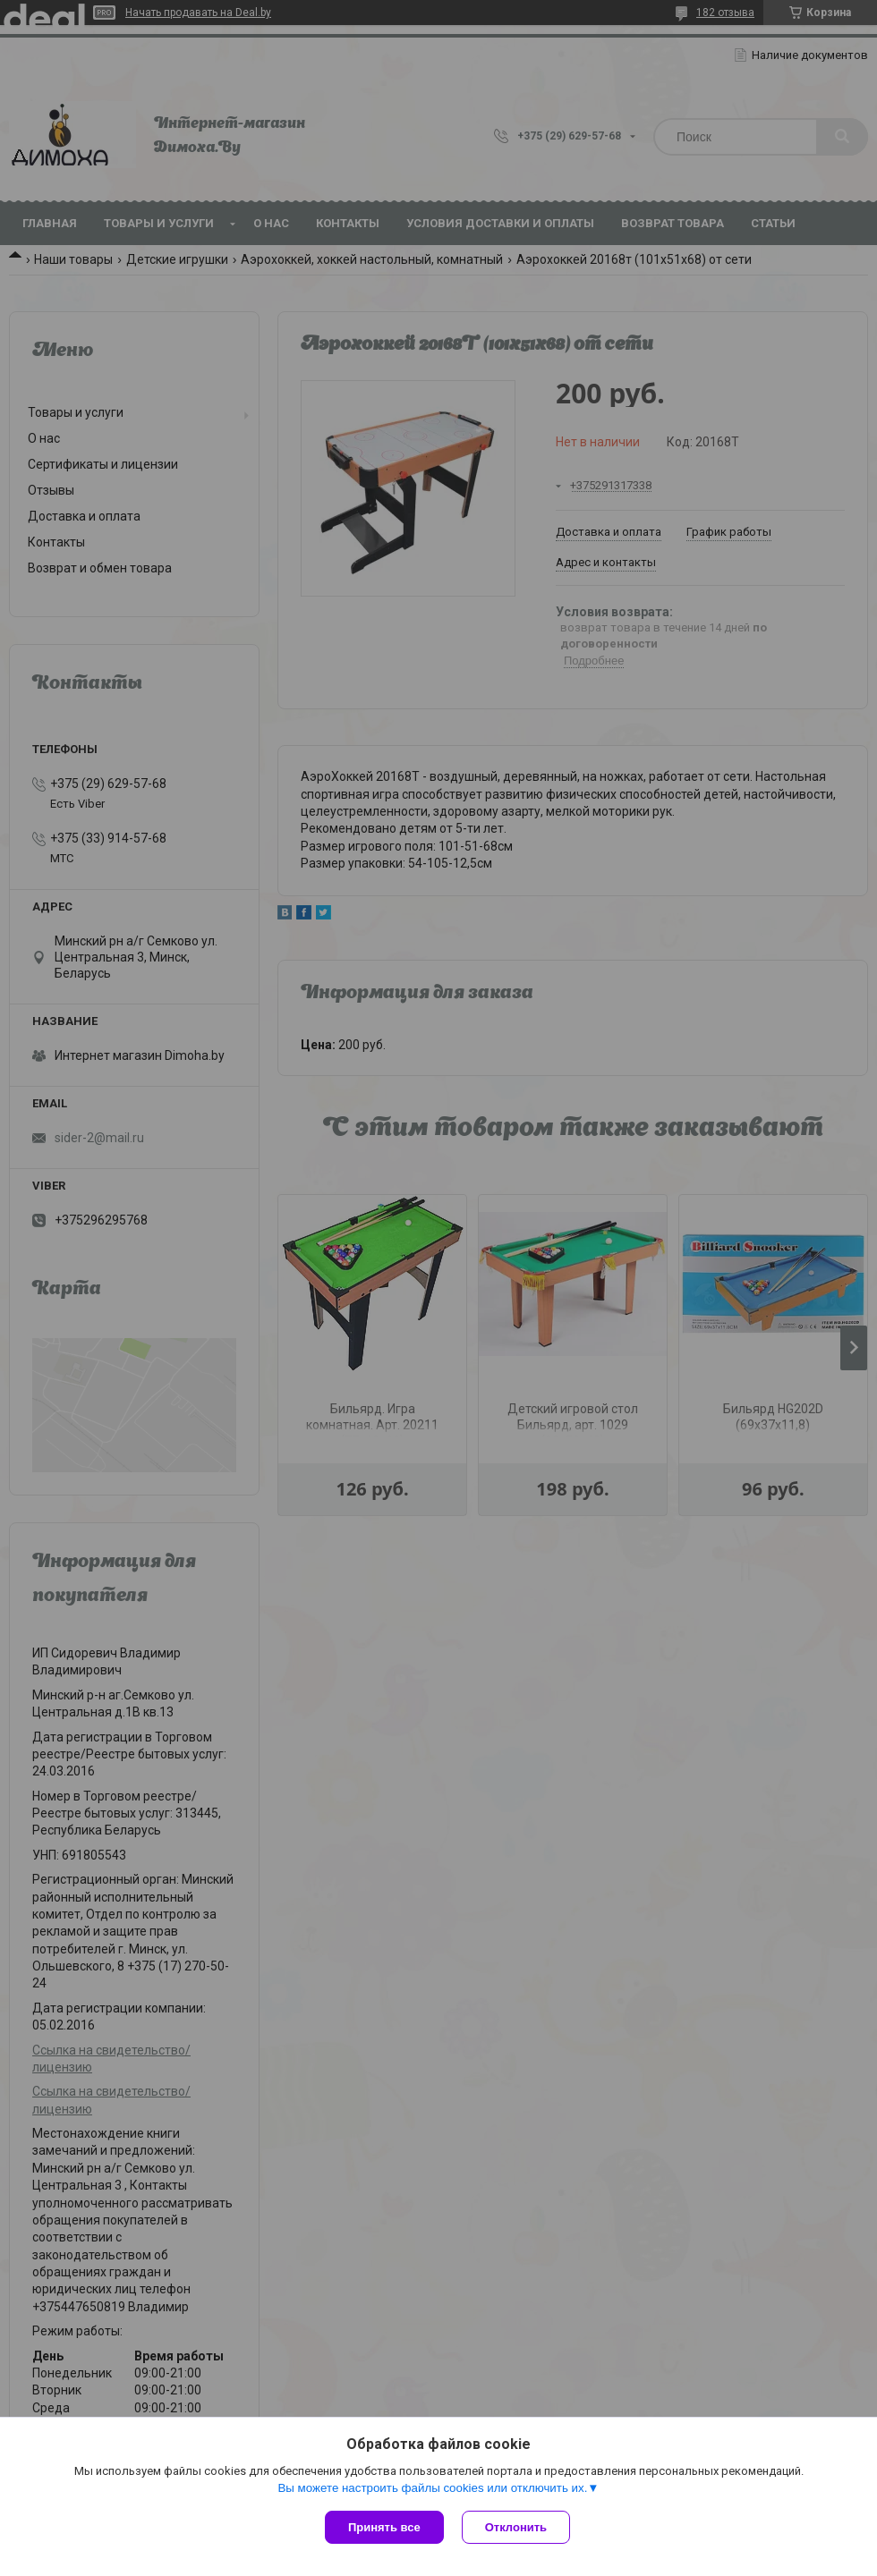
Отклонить (516, 2527)
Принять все (384, 2527)
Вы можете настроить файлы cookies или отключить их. (432, 2488)
